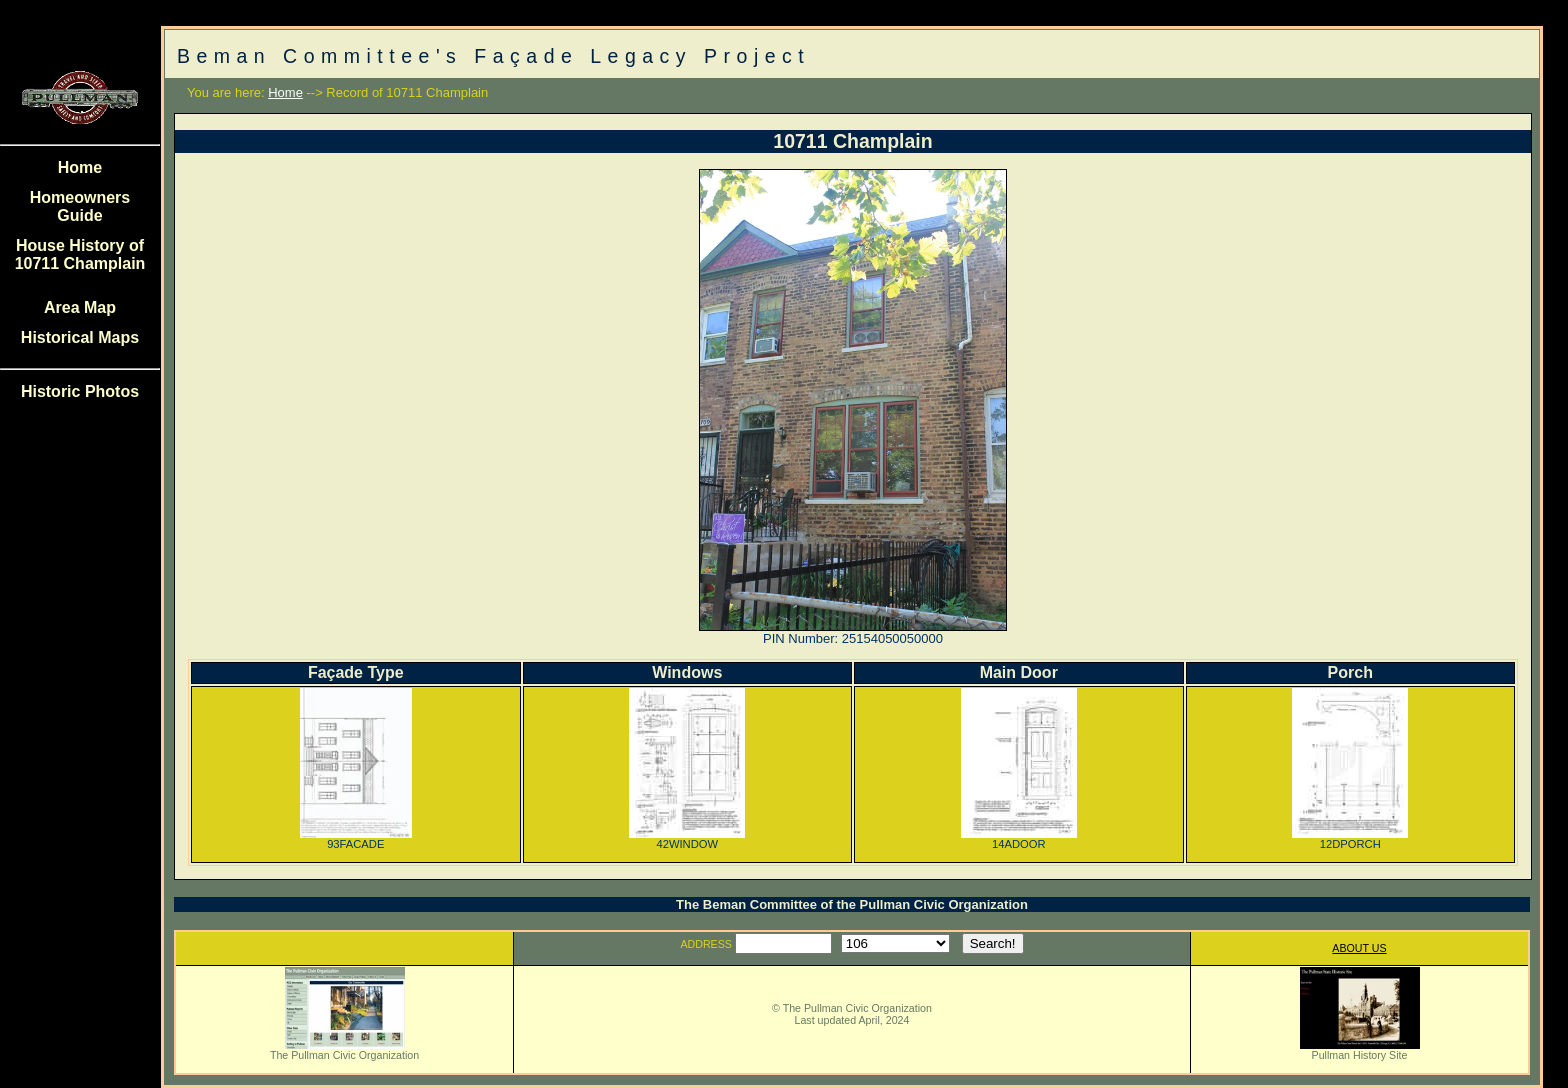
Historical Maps (80, 337)
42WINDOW (687, 839)
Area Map (80, 307)
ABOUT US (1359, 948)
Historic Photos (80, 391)
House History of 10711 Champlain (80, 254)
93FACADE (356, 839)
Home (80, 167)
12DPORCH (1350, 839)
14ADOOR (1019, 839)
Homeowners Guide (80, 206)
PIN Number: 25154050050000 (853, 638)
